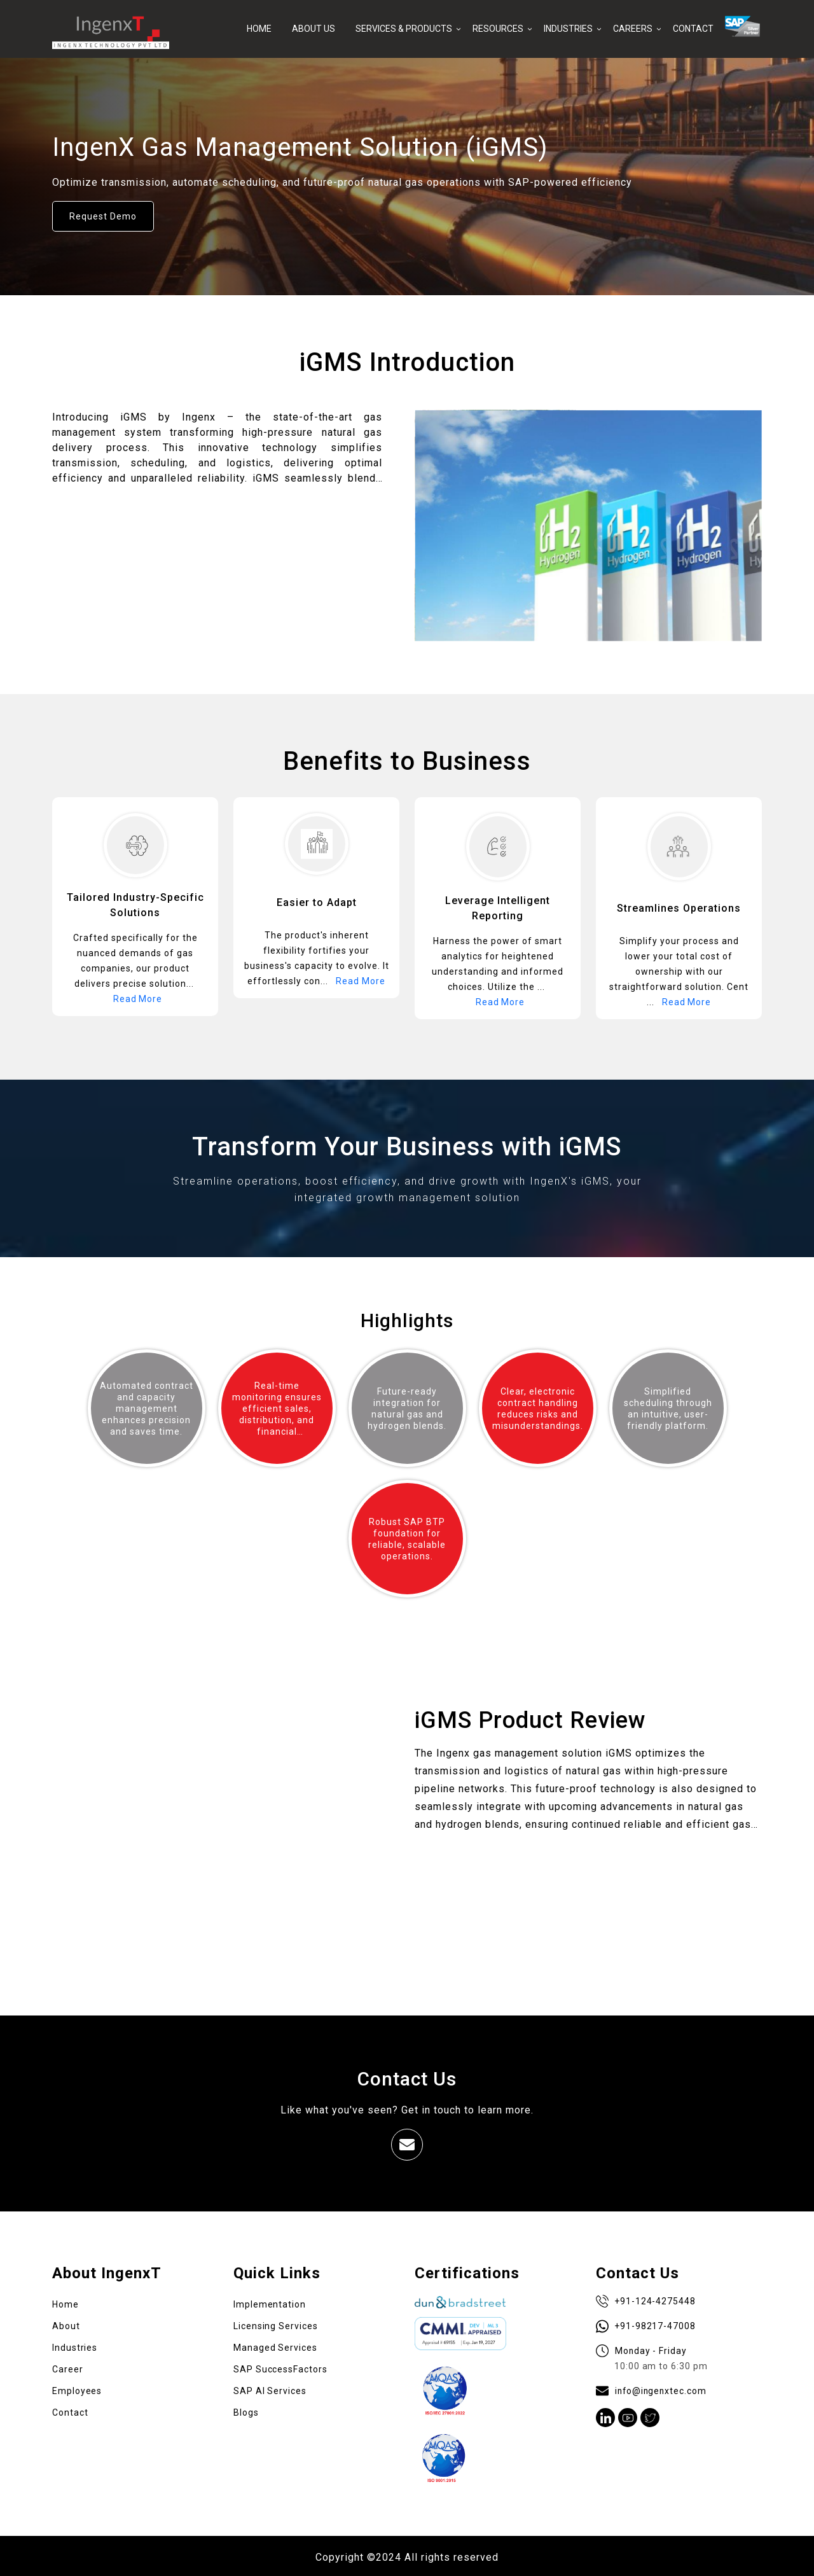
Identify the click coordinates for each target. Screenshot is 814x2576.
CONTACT (693, 27)
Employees (77, 2388)
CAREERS (632, 27)
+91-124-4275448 (646, 2298)
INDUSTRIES (568, 27)
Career (67, 2366)
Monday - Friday (652, 2356)
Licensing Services (276, 2323)
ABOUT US (313, 27)
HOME (259, 27)
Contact (70, 2409)
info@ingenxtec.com (653, 2387)
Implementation (270, 2301)
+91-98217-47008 (646, 2323)
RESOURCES (498, 27)
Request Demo (104, 214)
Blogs (246, 2409)
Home (65, 2301)
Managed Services (275, 2344)
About (66, 2323)
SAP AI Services (270, 2388)
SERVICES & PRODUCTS (403, 27)
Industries (75, 2344)
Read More (138, 995)
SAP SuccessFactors (280, 2366)
